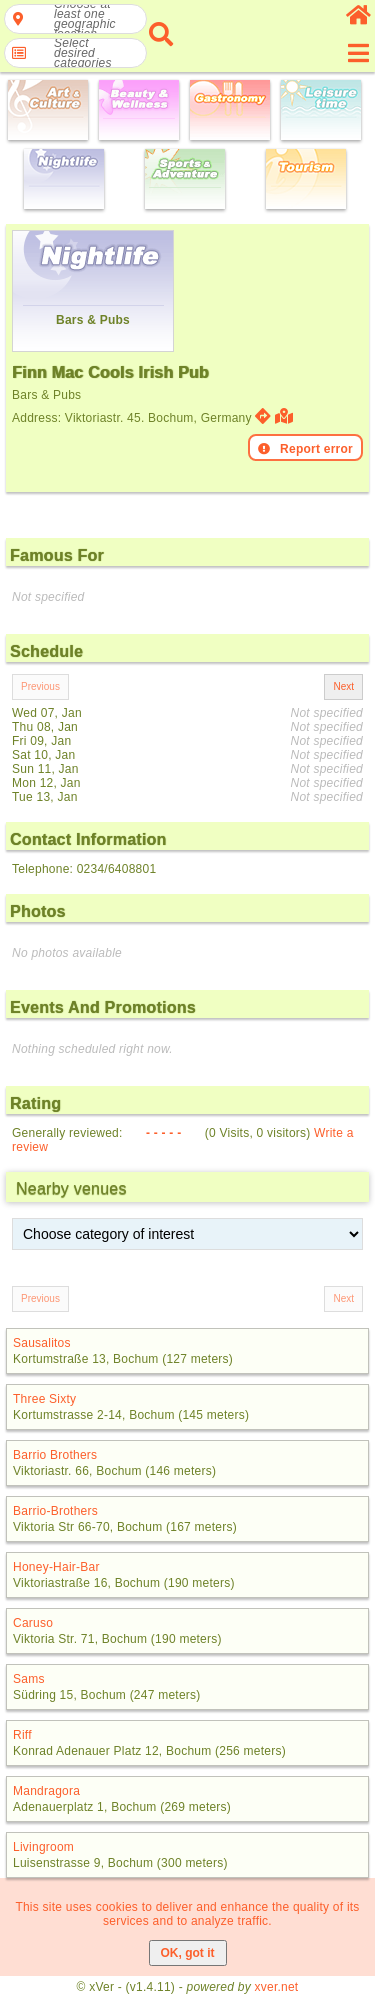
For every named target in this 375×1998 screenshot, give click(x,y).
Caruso (33, 1623)
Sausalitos (42, 1343)
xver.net (277, 1987)
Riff (22, 1735)
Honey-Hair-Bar (56, 1567)
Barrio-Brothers (55, 1511)
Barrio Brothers (55, 1455)
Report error (305, 449)
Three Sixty (44, 1399)
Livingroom (43, 1847)
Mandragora (46, 1791)
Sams (29, 1679)
